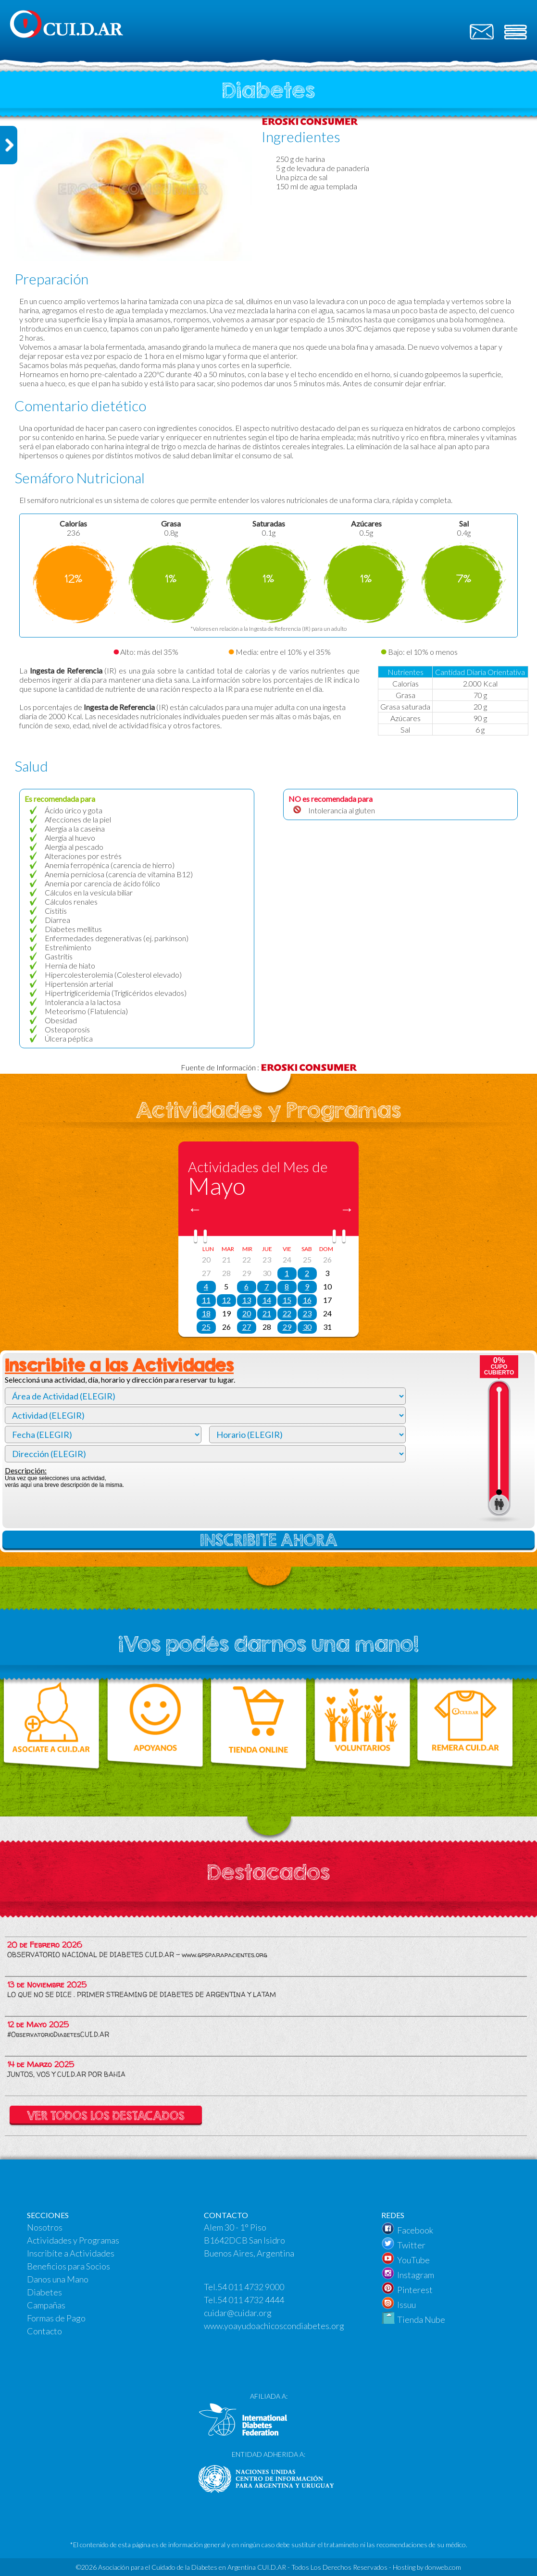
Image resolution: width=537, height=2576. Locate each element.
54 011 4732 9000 (250, 2287)
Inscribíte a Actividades (70, 2253)
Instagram (415, 2274)
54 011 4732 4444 (250, 2299)
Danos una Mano (57, 2279)
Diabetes (44, 2292)
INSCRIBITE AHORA (268, 1540)
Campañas (46, 2305)
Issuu (406, 2304)
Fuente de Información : (269, 1067)
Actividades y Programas (73, 2240)
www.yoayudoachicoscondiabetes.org (274, 2325)
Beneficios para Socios (68, 2266)
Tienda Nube (421, 2319)
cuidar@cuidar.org (238, 2312)
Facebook (415, 2230)
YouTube (413, 2260)
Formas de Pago (56, 2318)
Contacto (44, 2331)
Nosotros (44, 2227)
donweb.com (443, 2567)
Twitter (411, 2245)
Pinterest (415, 2289)
